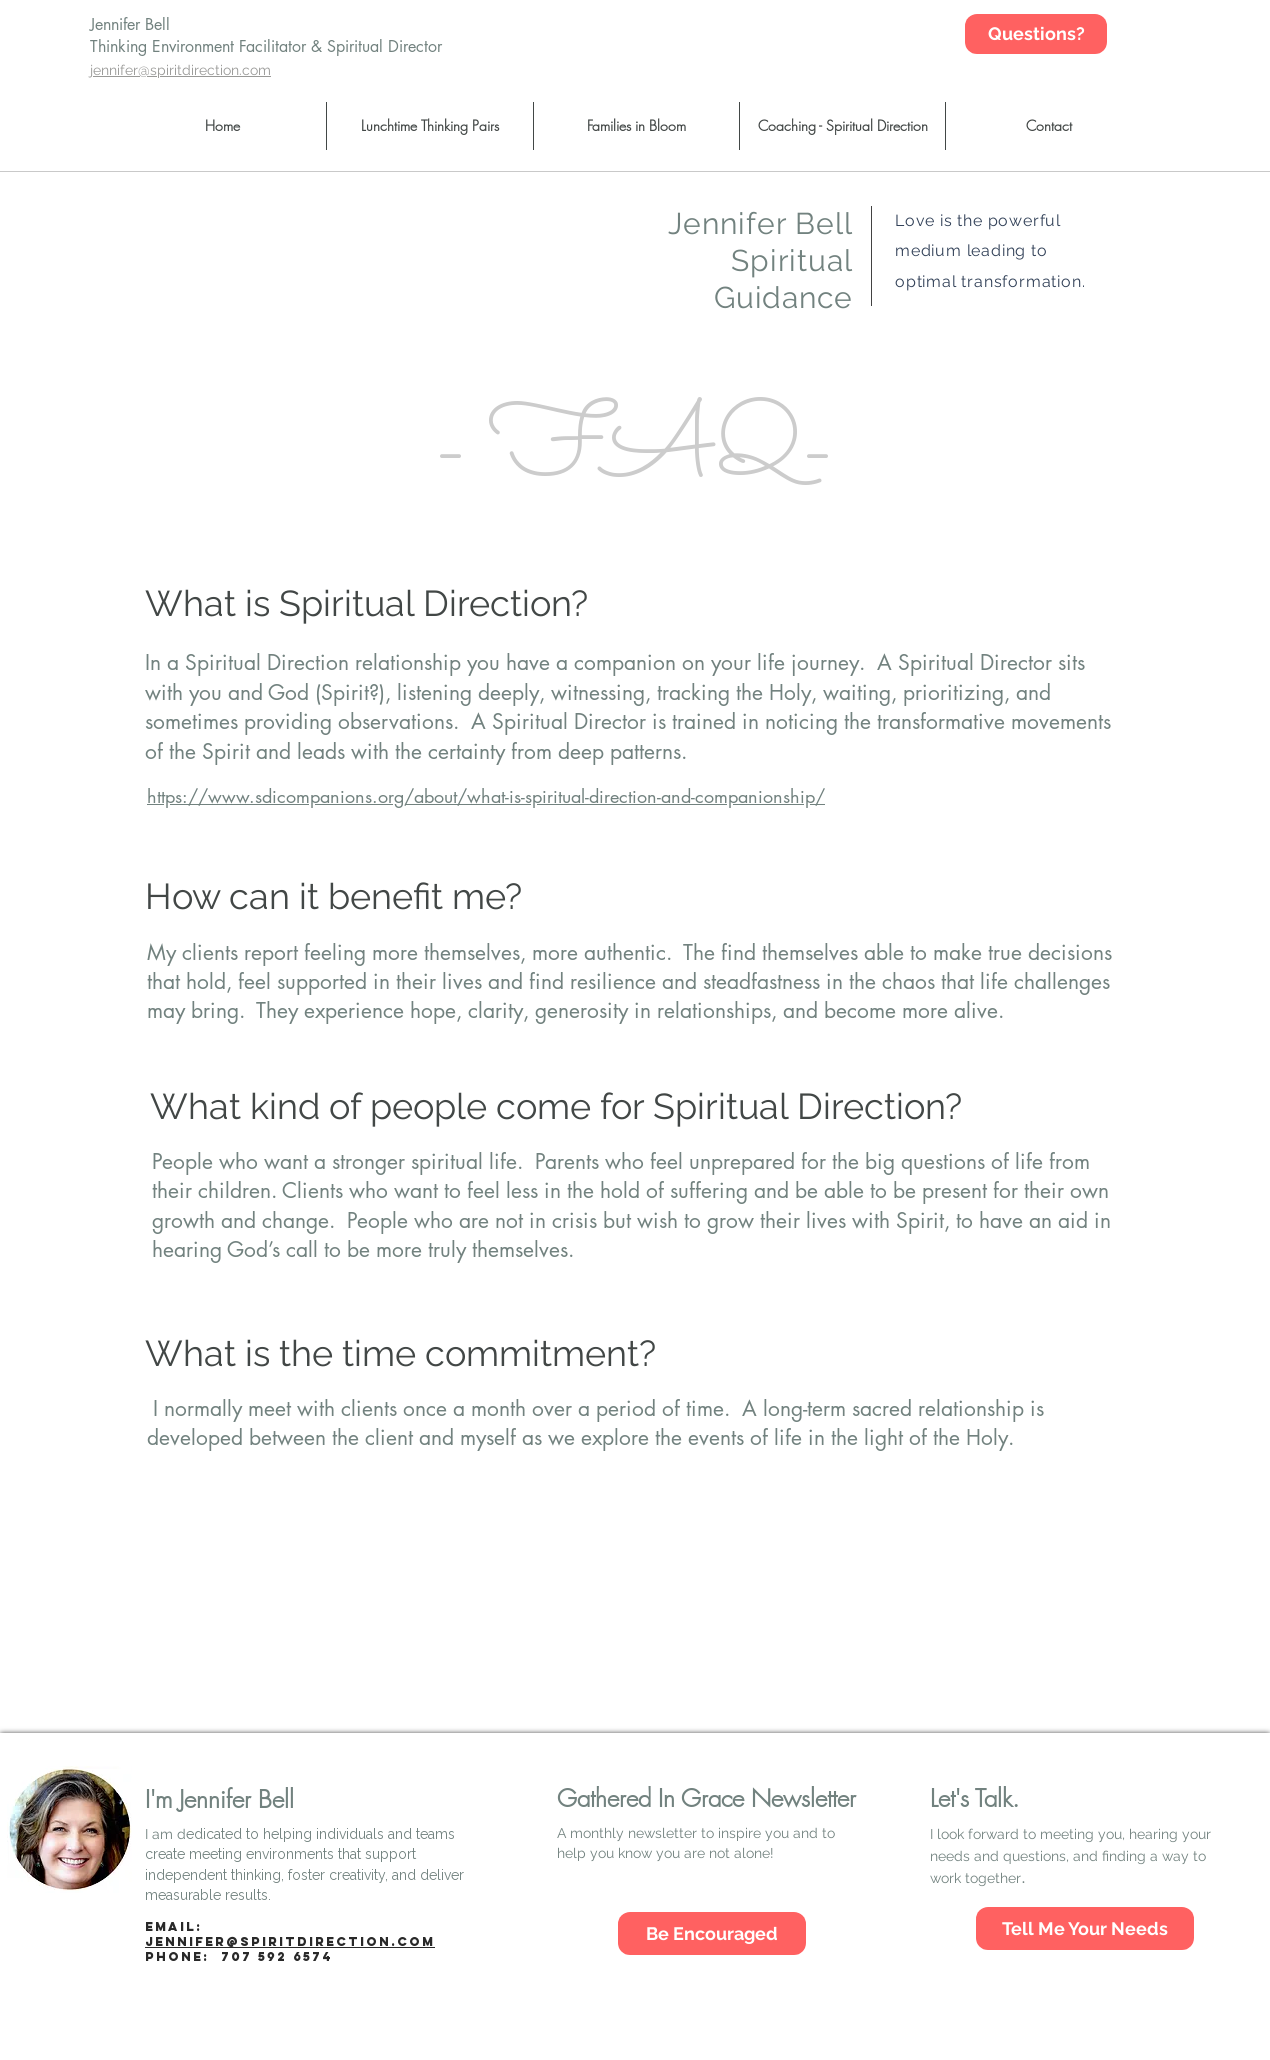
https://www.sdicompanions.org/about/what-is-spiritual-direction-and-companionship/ (486, 796)
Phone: (239, 1956)
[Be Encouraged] (712, 1933)
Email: (173, 1926)
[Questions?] (1036, 34)
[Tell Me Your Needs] (1085, 1928)
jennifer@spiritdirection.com (290, 1941)
